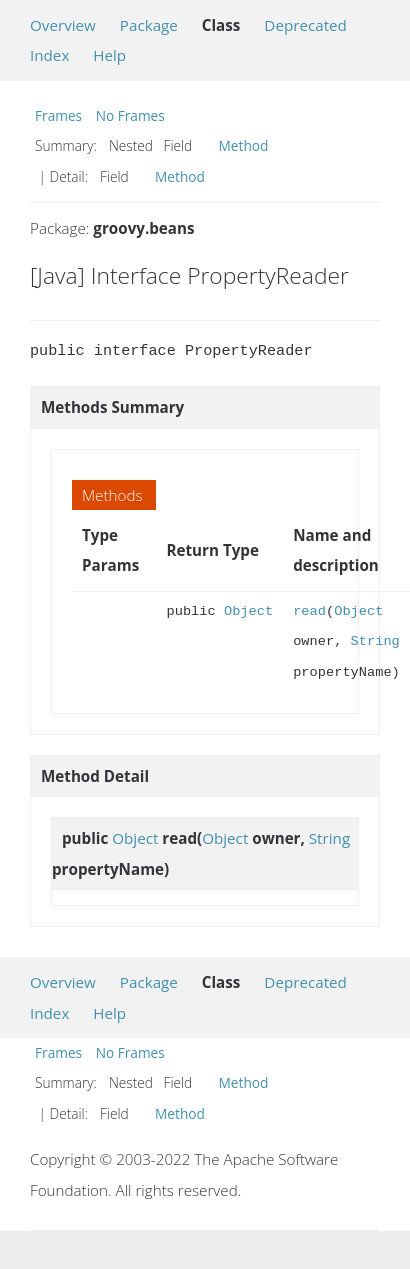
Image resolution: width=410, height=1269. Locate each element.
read (309, 611)
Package (149, 25)
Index (49, 55)
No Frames (130, 115)
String (375, 641)
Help (109, 55)
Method (244, 145)
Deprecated (305, 25)
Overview (63, 25)
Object (248, 611)
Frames (58, 115)
